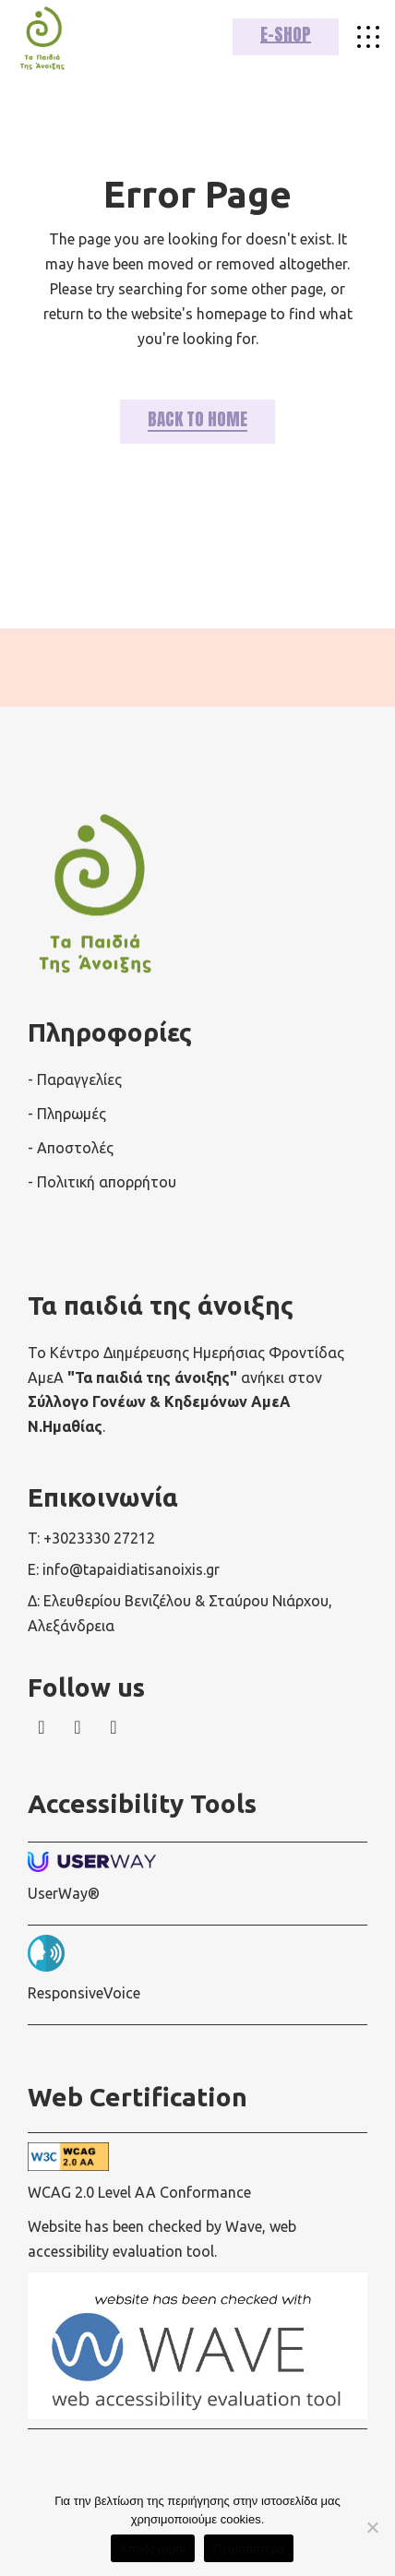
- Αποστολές (71, 1147)
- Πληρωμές (67, 1113)
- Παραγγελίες (75, 1079)
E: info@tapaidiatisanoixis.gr (124, 1569)
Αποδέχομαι (153, 2549)
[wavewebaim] (368, 37)
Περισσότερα (248, 2549)
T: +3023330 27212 (91, 1538)
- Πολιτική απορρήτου (102, 1182)
